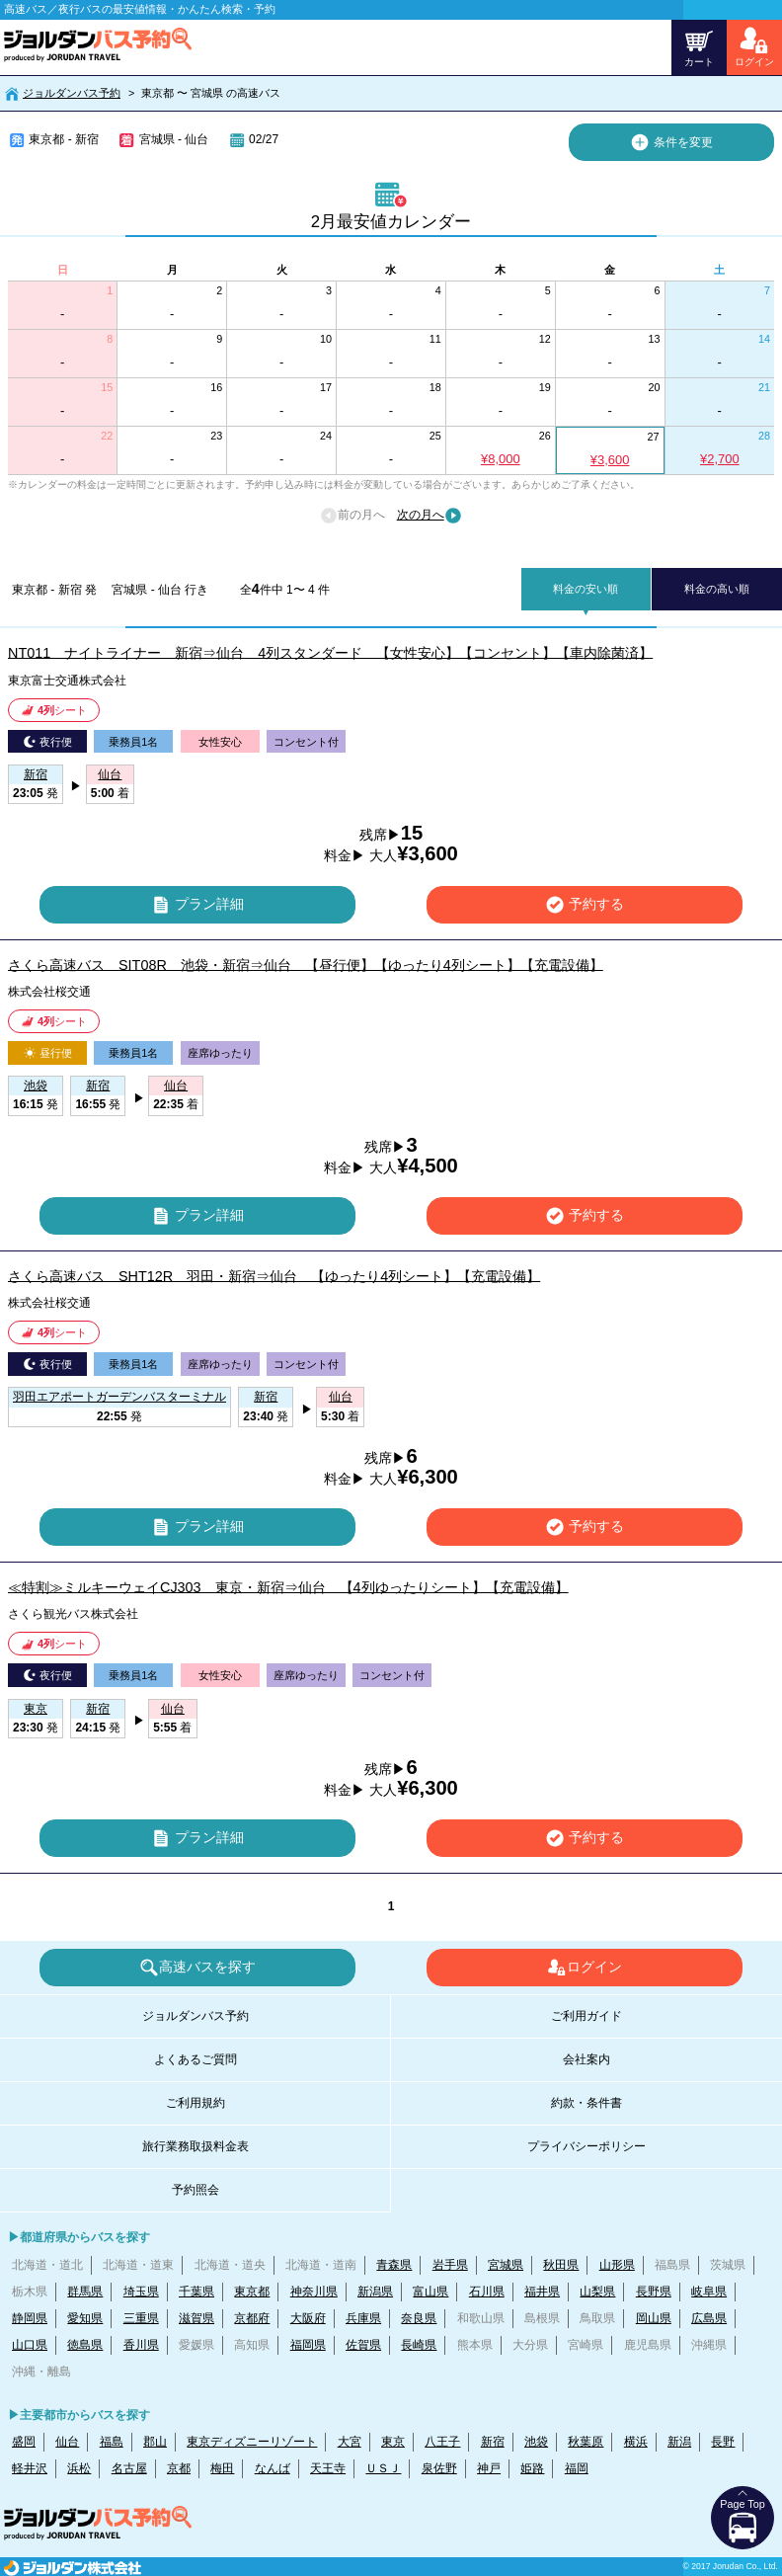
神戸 (489, 2468)
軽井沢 (29, 2468)
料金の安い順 (585, 589)
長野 (723, 2442)
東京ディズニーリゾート (252, 2442)
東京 (393, 2442)
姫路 (532, 2468)
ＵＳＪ (383, 2468)
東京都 (252, 2291)
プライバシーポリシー (586, 2146)
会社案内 (586, 2059)
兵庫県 (363, 2318)
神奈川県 (314, 2291)
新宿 (493, 2442)
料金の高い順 (716, 589)
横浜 (636, 2442)
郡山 (155, 2442)
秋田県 (561, 2265)
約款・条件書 (586, 2103)
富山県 (430, 2291)
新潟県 (375, 2291)
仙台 (67, 2442)
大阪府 (308, 2318)
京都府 (252, 2318)
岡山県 (653, 2318)
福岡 (576, 2468)
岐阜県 (709, 2291)
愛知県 (85, 2318)
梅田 (222, 2468)
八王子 (442, 2442)
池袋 (536, 2442)
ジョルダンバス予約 (71, 93)
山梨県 (597, 2291)
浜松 (79, 2468)
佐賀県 (363, 2345)
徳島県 (85, 2345)
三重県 (141, 2318)
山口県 (29, 2345)
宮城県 (505, 2265)
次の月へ (429, 515)
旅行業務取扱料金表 (195, 2146)
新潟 (679, 2442)
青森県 (394, 2265)
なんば (272, 2468)
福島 (111, 2442)
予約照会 (195, 2190)
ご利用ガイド (586, 2016)
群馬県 (85, 2291)
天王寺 (328, 2468)
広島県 (709, 2318)
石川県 (487, 2291)
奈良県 (418, 2318)
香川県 (141, 2345)
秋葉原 (585, 2442)
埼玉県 (141, 2291)
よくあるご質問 (195, 2059)
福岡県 (308, 2345)
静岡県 (29, 2318)
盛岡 (24, 2442)
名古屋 (129, 2468)
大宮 (349, 2442)
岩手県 (450, 2265)
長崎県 (418, 2345)
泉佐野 (439, 2468)
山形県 (617, 2265)
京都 (179, 2468)
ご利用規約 (195, 2103)
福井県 (542, 2291)
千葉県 (196, 2291)
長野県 (653, 2291)
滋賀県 (196, 2318)
